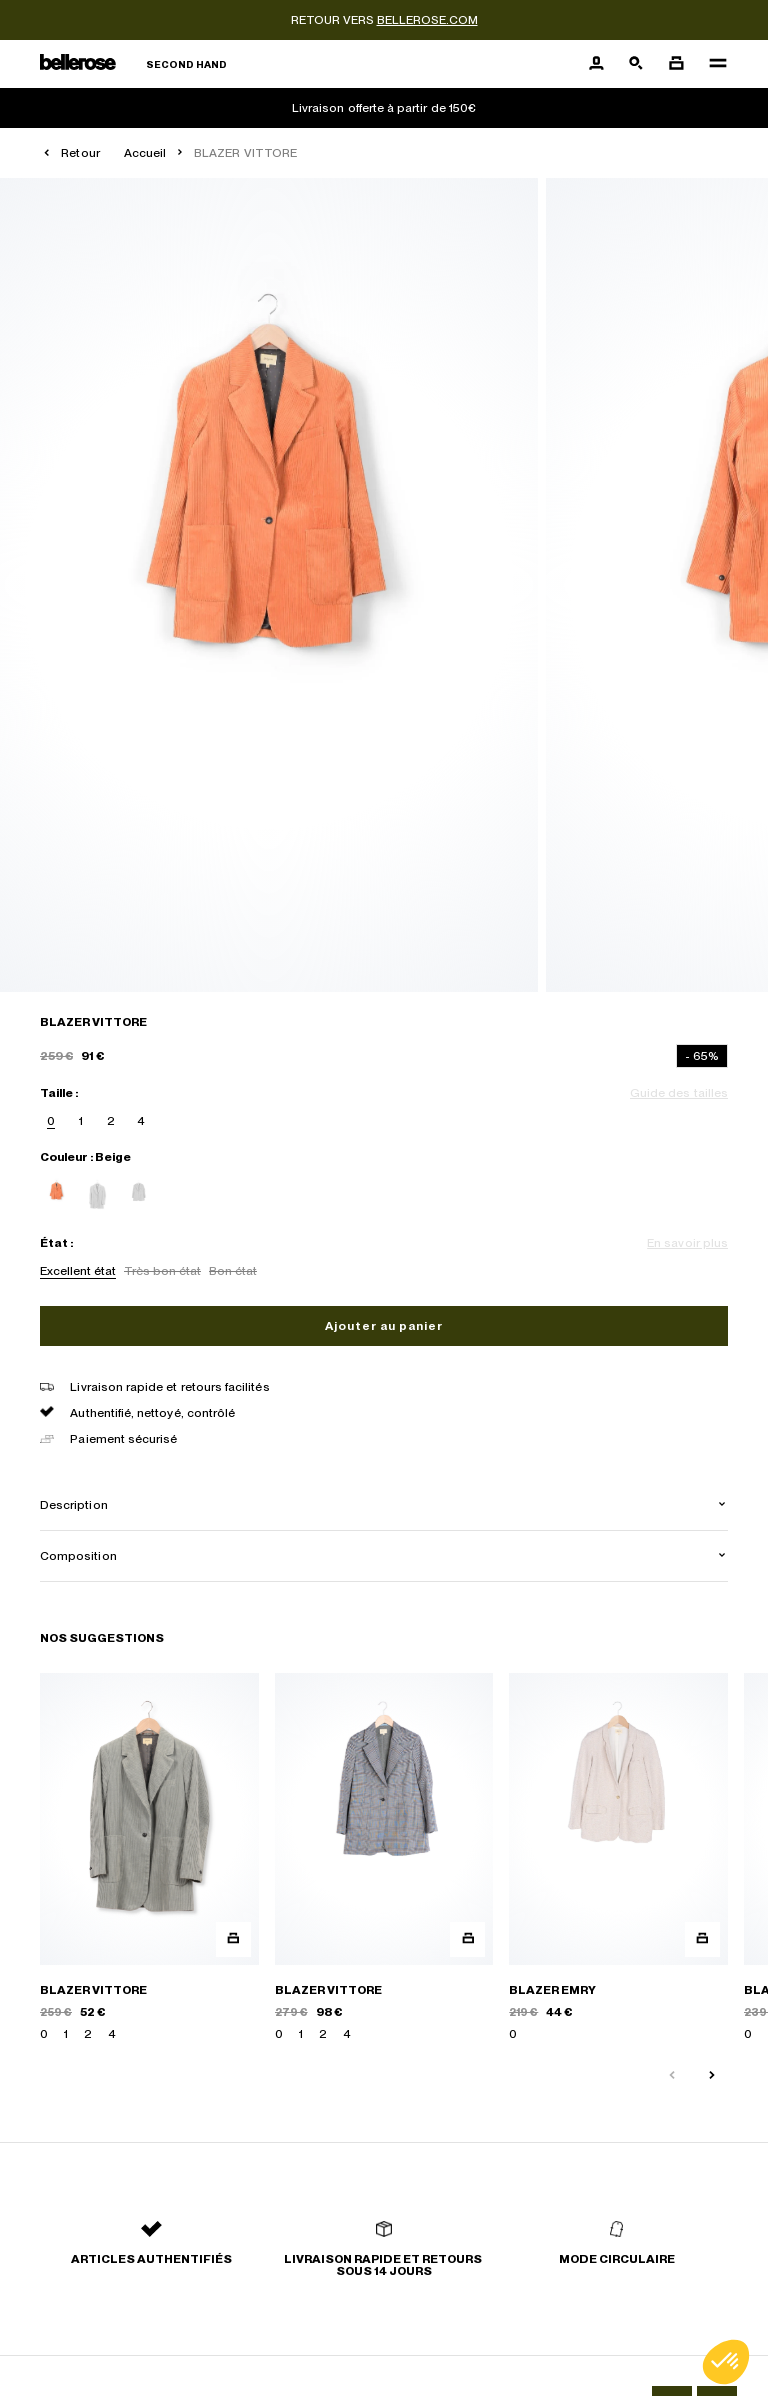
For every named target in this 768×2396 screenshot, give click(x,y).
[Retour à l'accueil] (133, 64)
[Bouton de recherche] (636, 64)
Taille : (59, 1093)
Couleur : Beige (85, 1157)
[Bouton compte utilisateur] (596, 64)
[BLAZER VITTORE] (149, 1858)
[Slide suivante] (720, 2067)
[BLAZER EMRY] (618, 1858)
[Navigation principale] (712, 64)
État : (56, 1243)
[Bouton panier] (676, 64)
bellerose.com (427, 20)
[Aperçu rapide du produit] (233, 1939)
